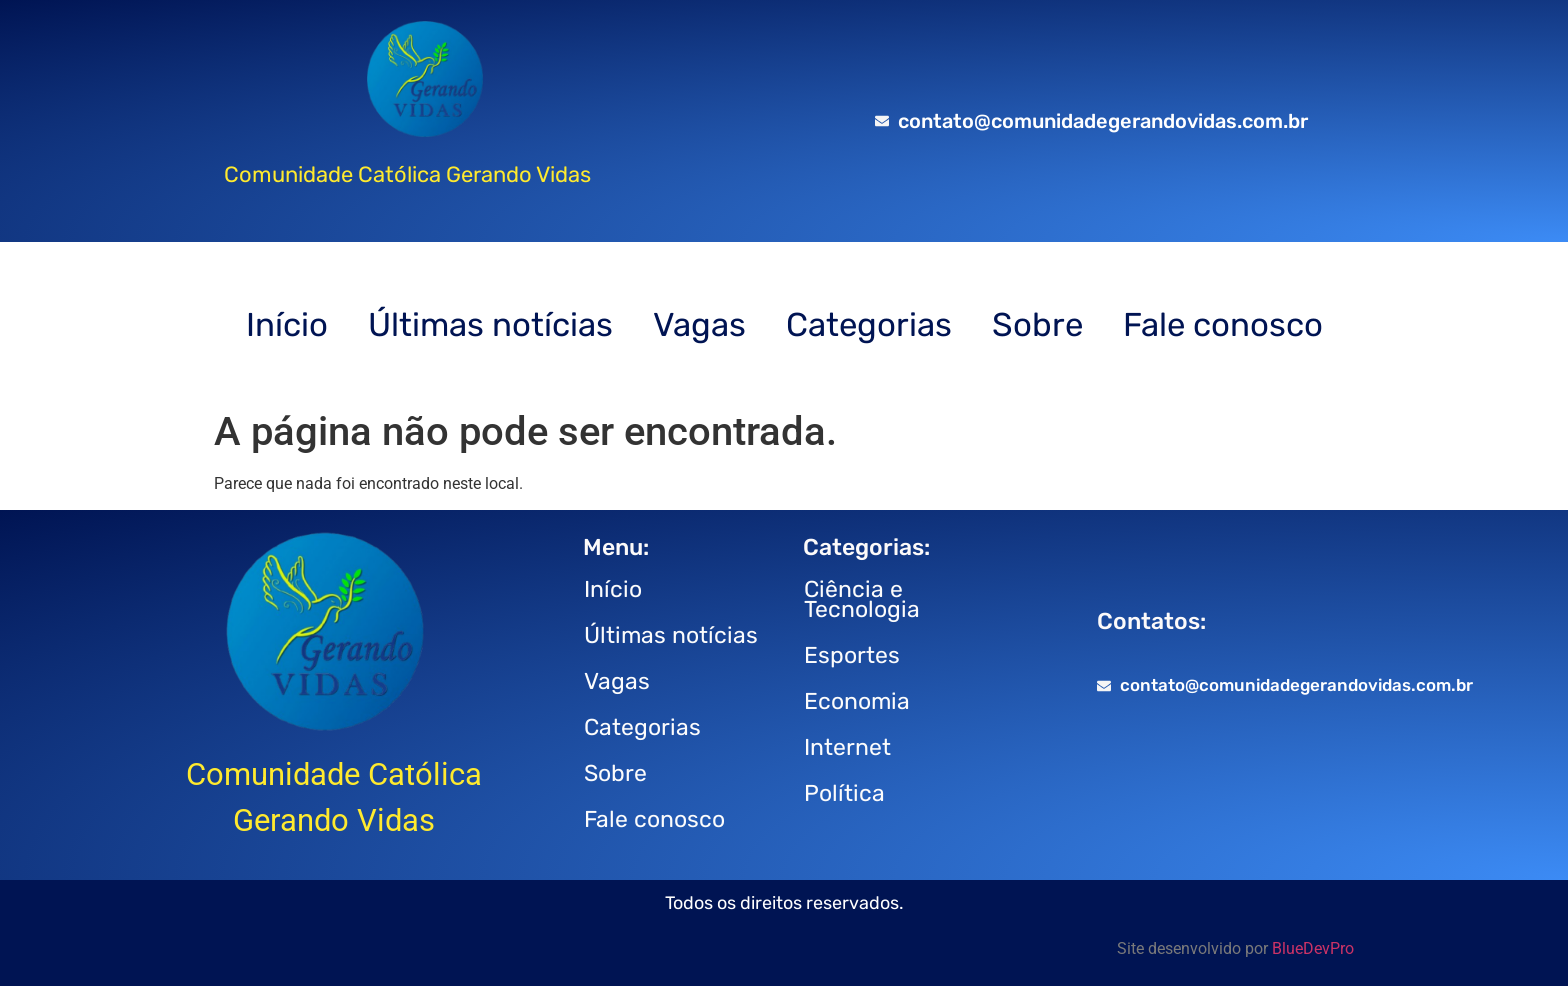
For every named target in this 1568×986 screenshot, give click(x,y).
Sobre (1037, 324)
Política (844, 793)
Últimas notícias (490, 324)
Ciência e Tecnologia (862, 599)
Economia (857, 701)
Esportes (852, 655)
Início (287, 324)
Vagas (699, 324)
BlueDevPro (1313, 948)
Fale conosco (1223, 324)
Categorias (869, 324)
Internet (847, 747)
